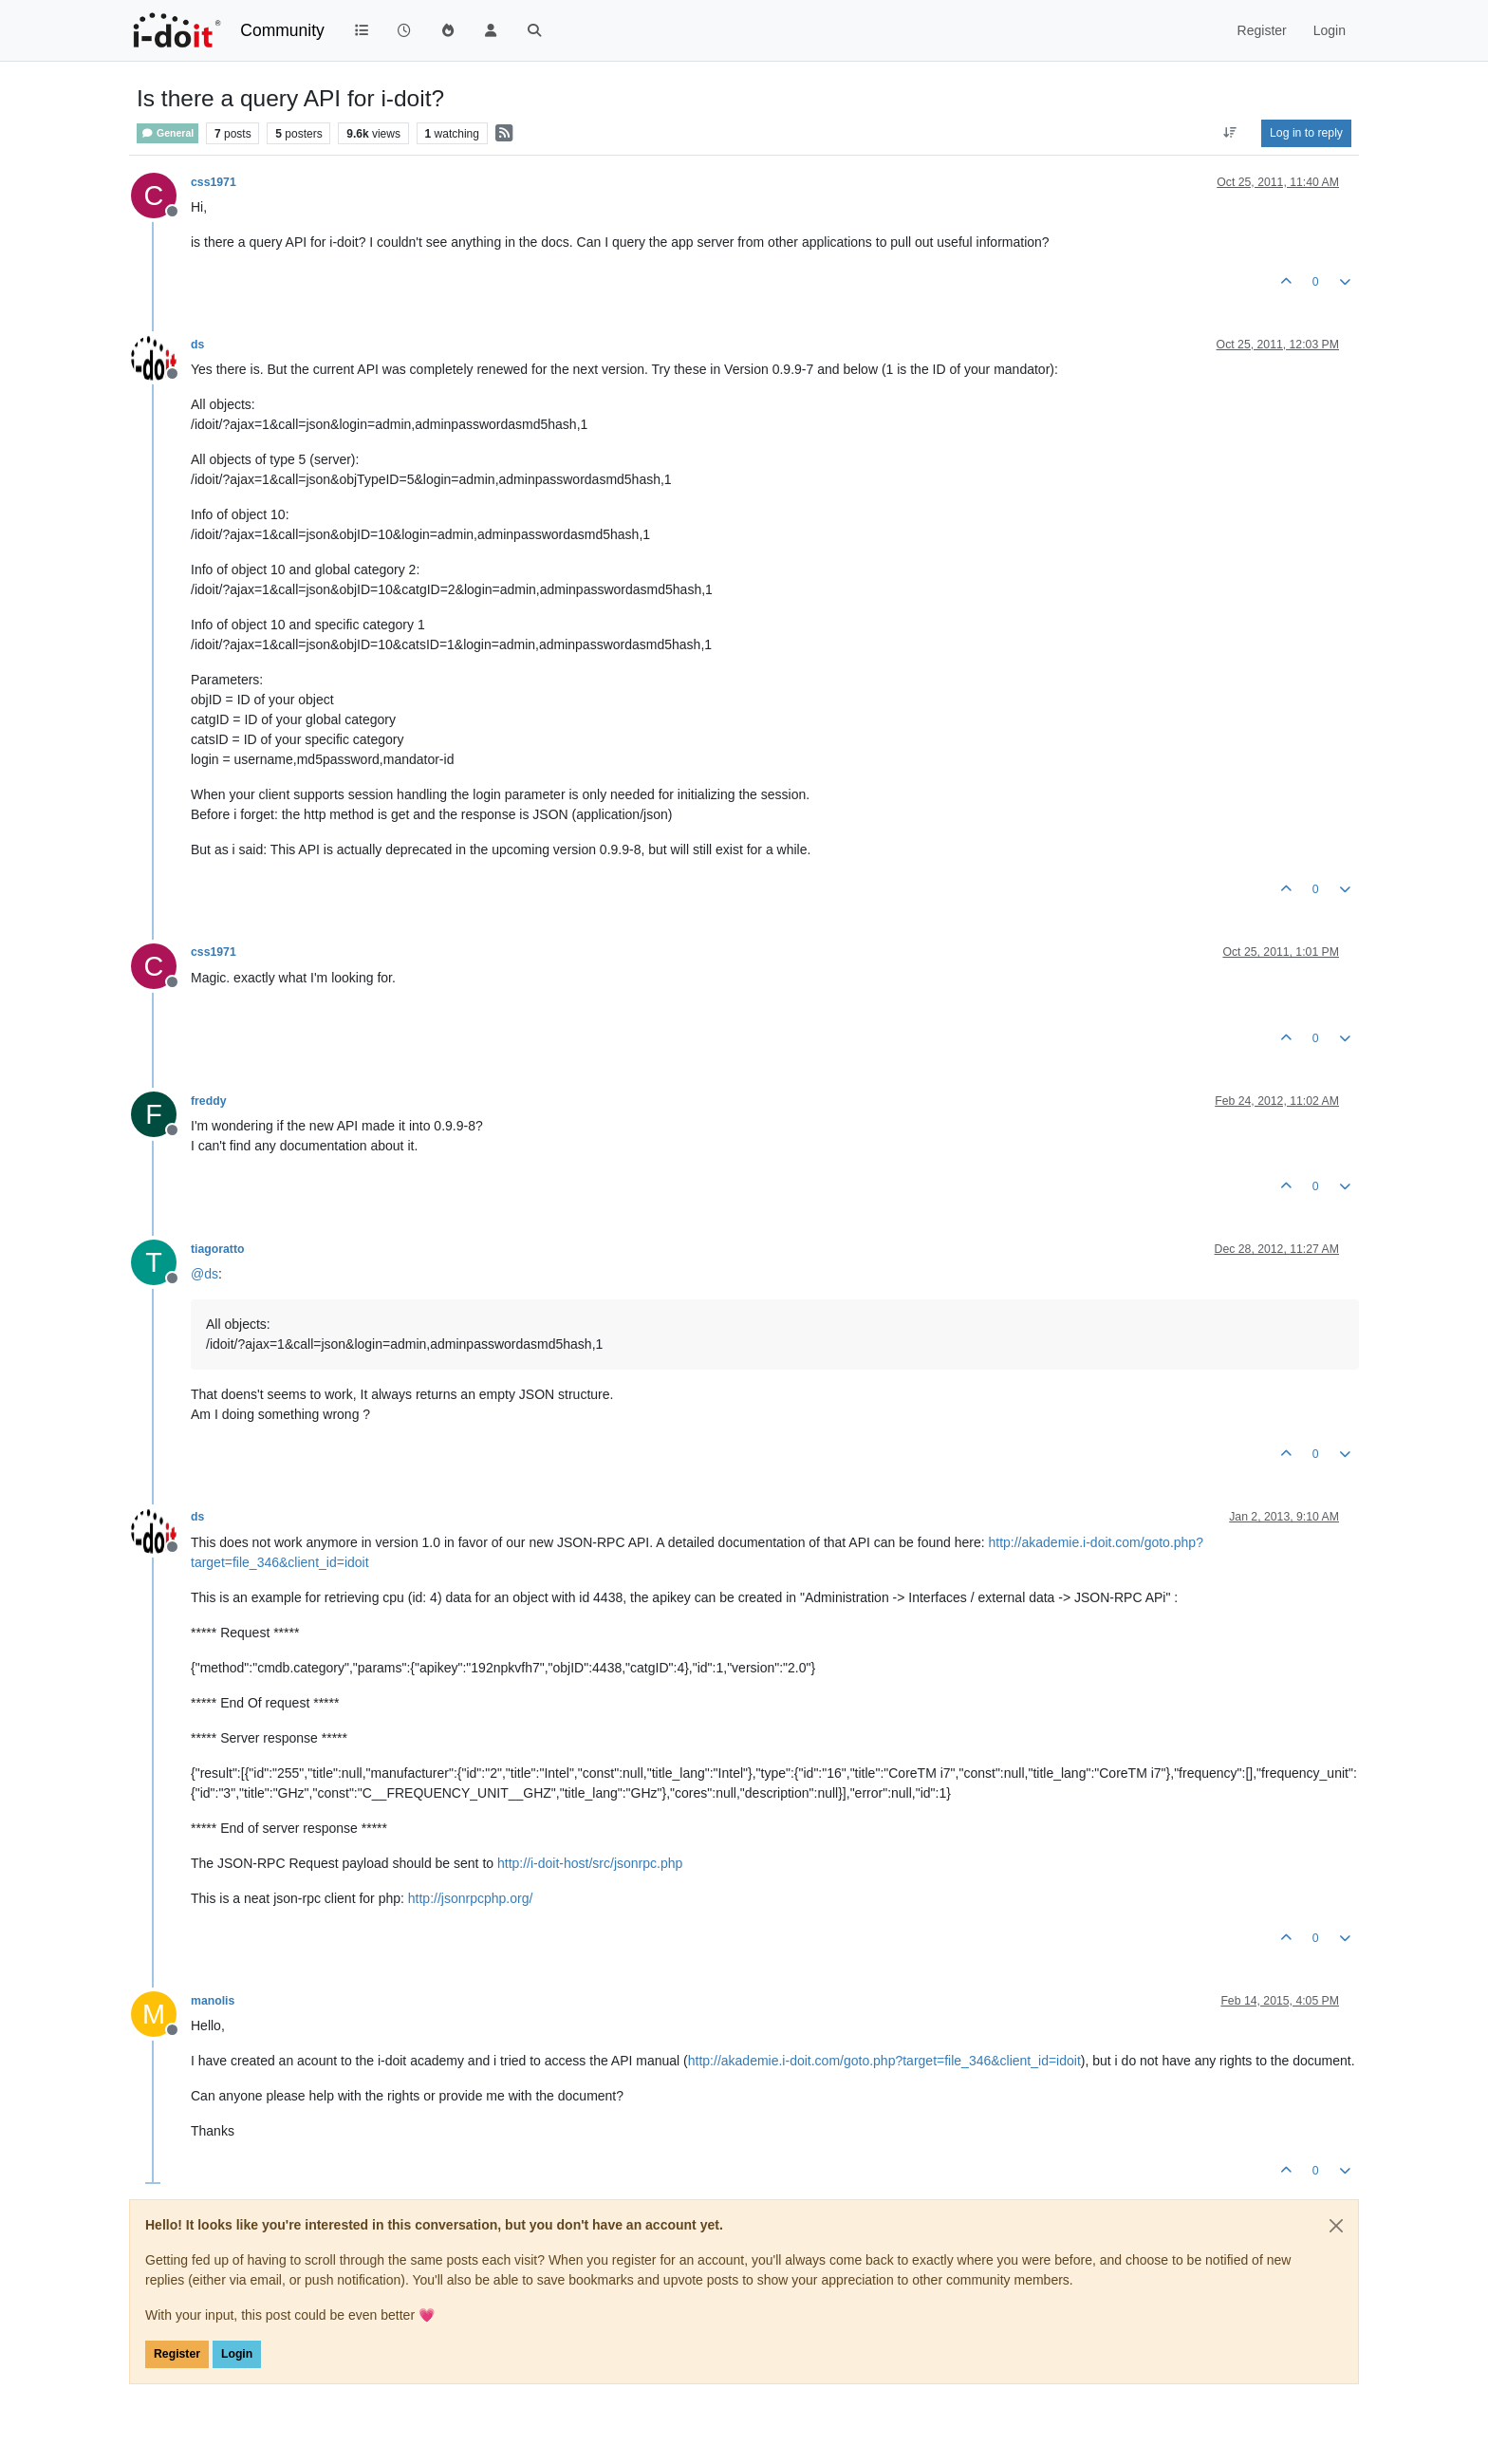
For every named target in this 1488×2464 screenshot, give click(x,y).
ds (197, 344)
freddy (208, 1101)
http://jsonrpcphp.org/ (470, 1898)
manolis (212, 2000)
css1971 (213, 182)
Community (282, 30)
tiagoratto (217, 1249)
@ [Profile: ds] (204, 1273)
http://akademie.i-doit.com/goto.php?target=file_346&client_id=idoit (884, 2060)
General (167, 133)
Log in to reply (1306, 133)
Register (177, 2354)
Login (236, 2354)
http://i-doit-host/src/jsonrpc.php (589, 1863)
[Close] (1336, 2225)
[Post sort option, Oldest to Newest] (1230, 133)
